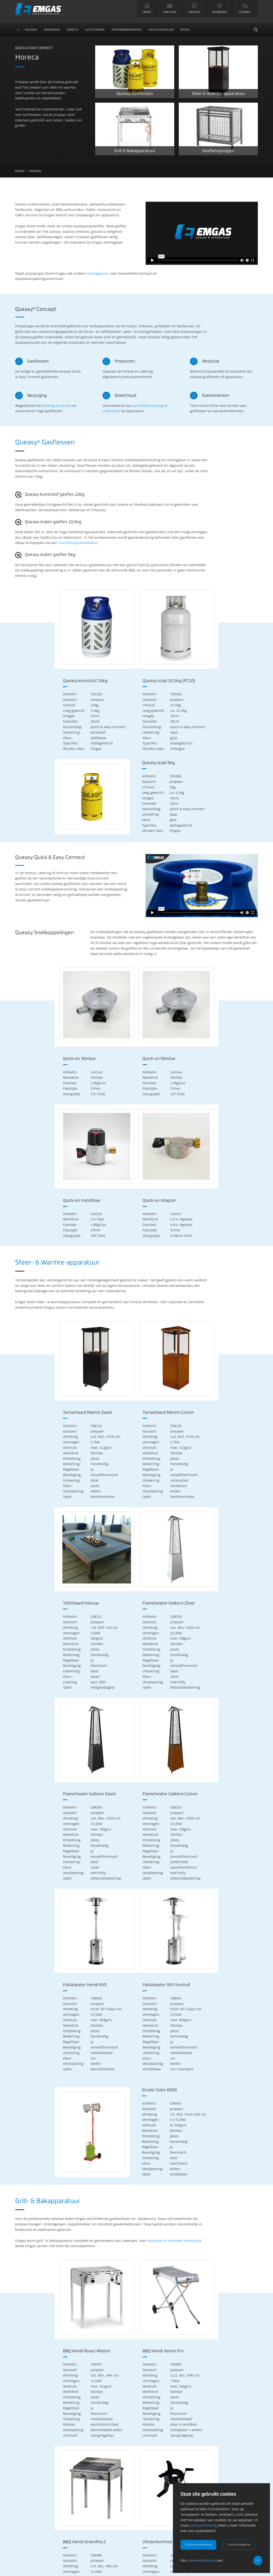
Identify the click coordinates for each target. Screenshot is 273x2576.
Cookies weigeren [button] (238, 2544)
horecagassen (97, 273)
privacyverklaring (203, 2525)
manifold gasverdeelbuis (78, 543)
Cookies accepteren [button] (198, 2544)
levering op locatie (56, 405)
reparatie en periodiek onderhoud (174, 2240)
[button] (257, 2560)
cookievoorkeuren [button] (201, 2560)
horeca (35, 171)
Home (20, 171)
